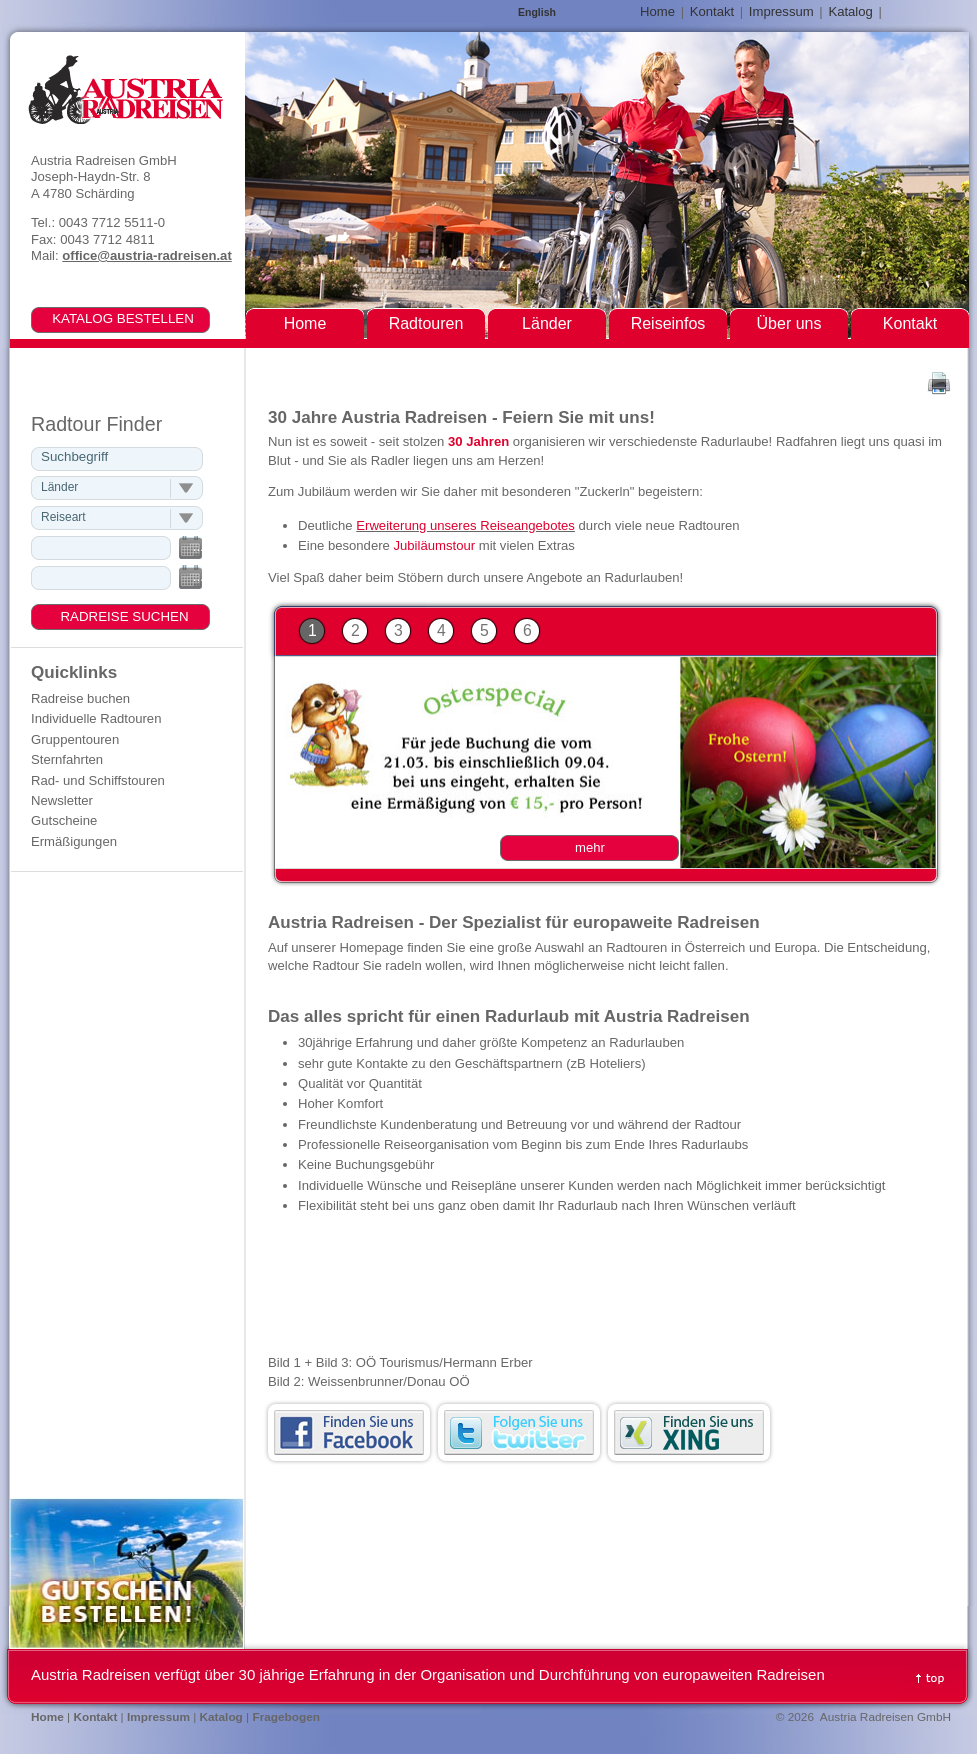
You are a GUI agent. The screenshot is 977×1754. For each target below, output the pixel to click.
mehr (590, 847)
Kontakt (712, 11)
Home (657, 11)
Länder (547, 323)
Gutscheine (64, 820)
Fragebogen (286, 1717)
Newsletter (62, 800)
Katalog (850, 11)
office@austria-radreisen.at (146, 255)
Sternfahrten (67, 759)
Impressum (781, 11)
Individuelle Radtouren (96, 718)
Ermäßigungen (74, 841)
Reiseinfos (668, 323)
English (537, 12)
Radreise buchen (80, 698)
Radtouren (426, 323)
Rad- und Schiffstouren (98, 780)
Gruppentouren (75, 739)
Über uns (789, 323)
